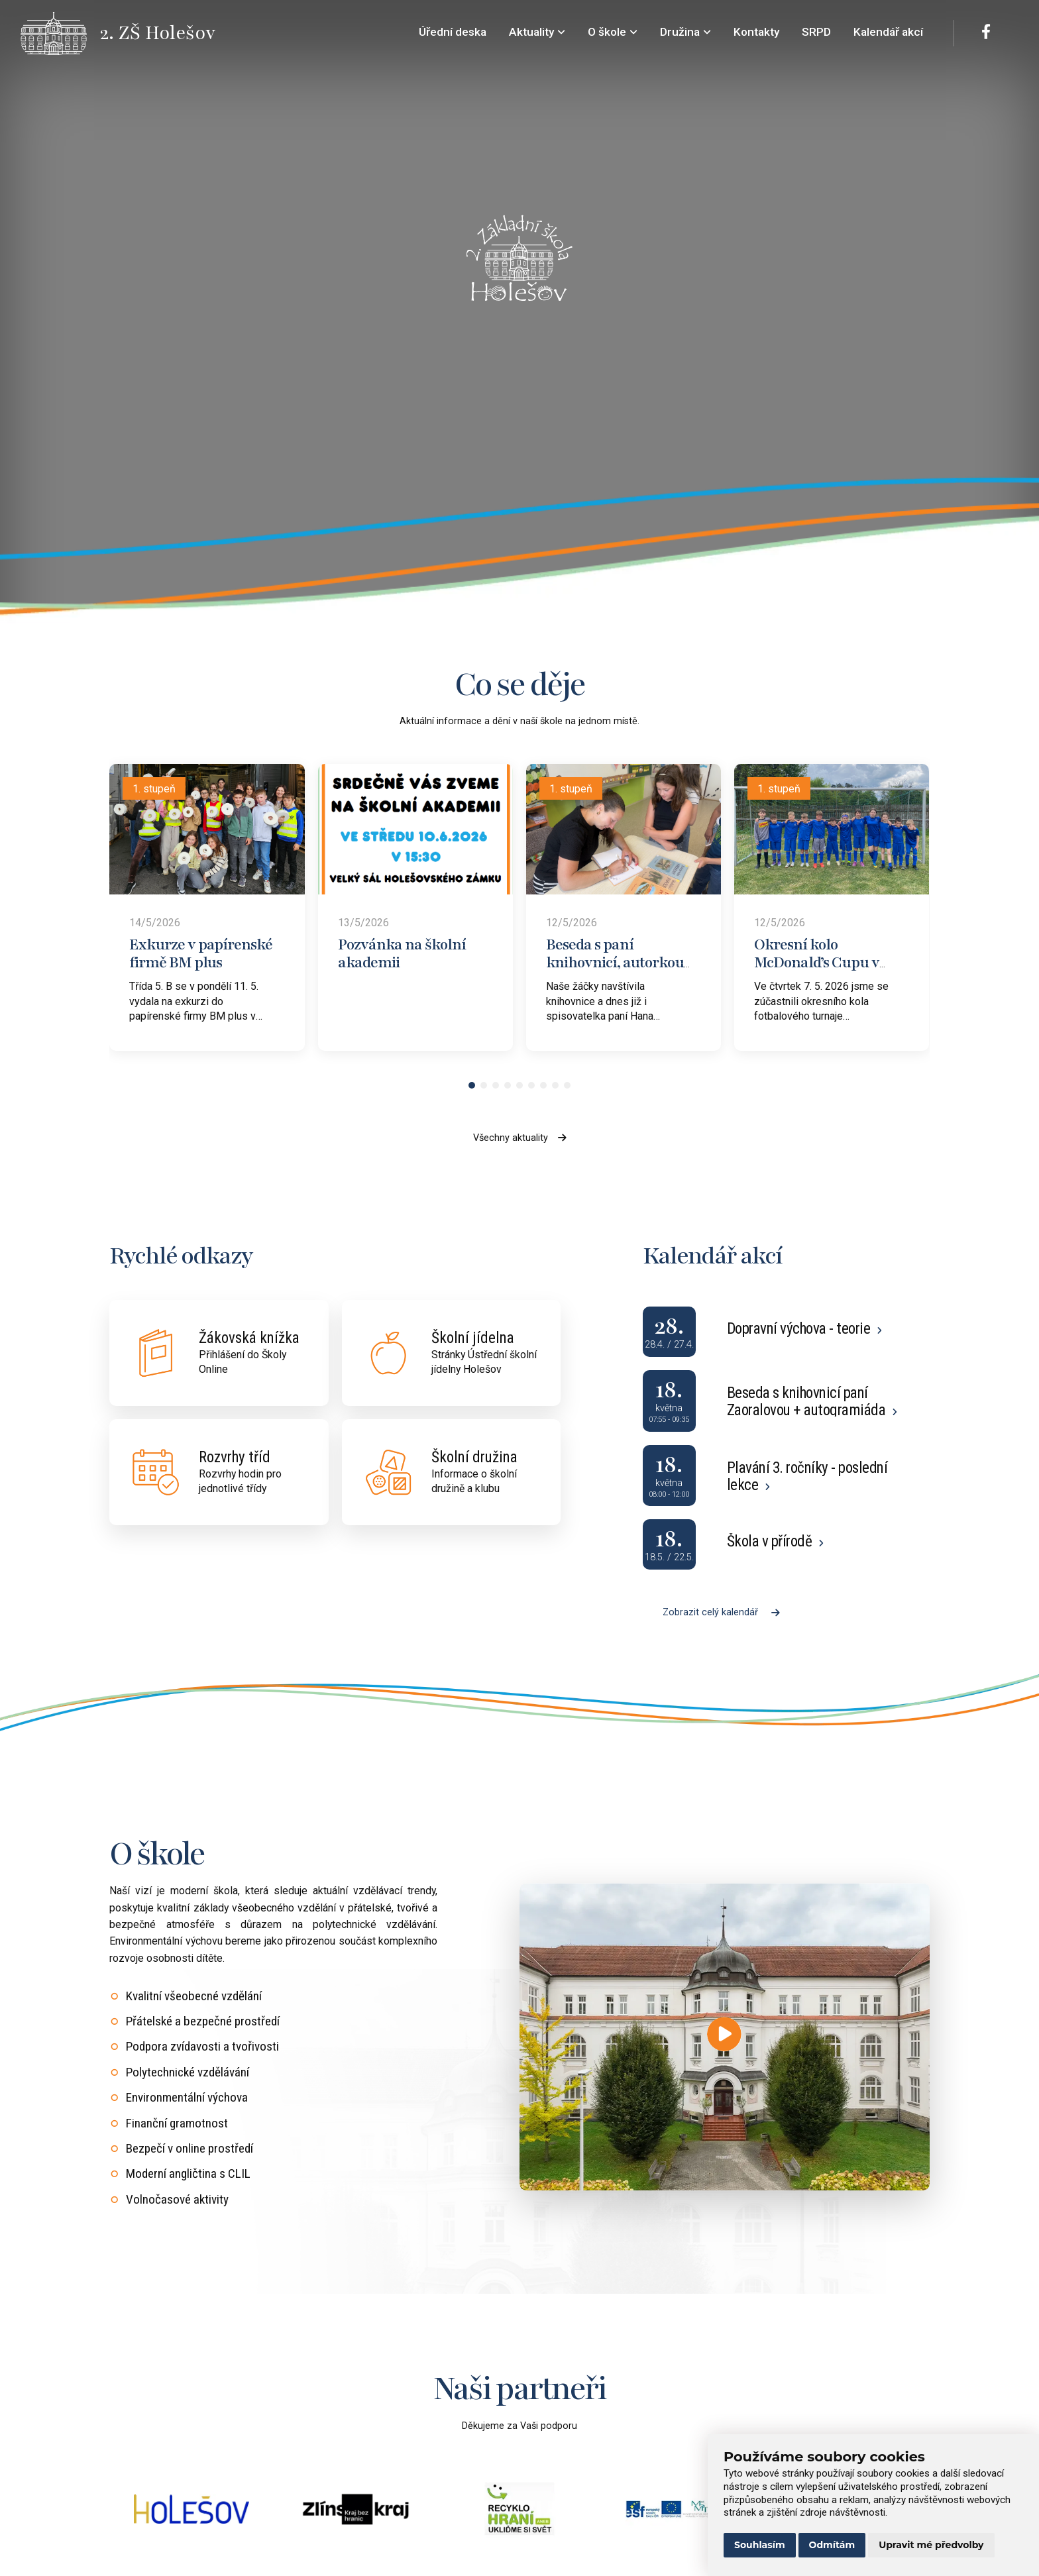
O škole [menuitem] (612, 31)
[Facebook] (986, 33)
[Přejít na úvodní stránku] (60, 33)
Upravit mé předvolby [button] (931, 2545)
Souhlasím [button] (759, 2545)
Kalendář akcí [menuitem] (888, 31)
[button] (471, 1085)
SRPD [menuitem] (816, 31)
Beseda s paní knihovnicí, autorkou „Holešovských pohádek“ (615, 971)
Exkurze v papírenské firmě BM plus (200, 953)
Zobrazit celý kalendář (721, 1612)
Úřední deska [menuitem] (452, 31)
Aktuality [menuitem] (537, 31)
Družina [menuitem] (685, 31)
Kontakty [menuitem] (756, 31)
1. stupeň (154, 788)
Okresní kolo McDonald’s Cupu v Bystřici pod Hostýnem (827, 962)
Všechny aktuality (520, 1138)
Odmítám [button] (832, 2545)
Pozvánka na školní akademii (402, 953)
